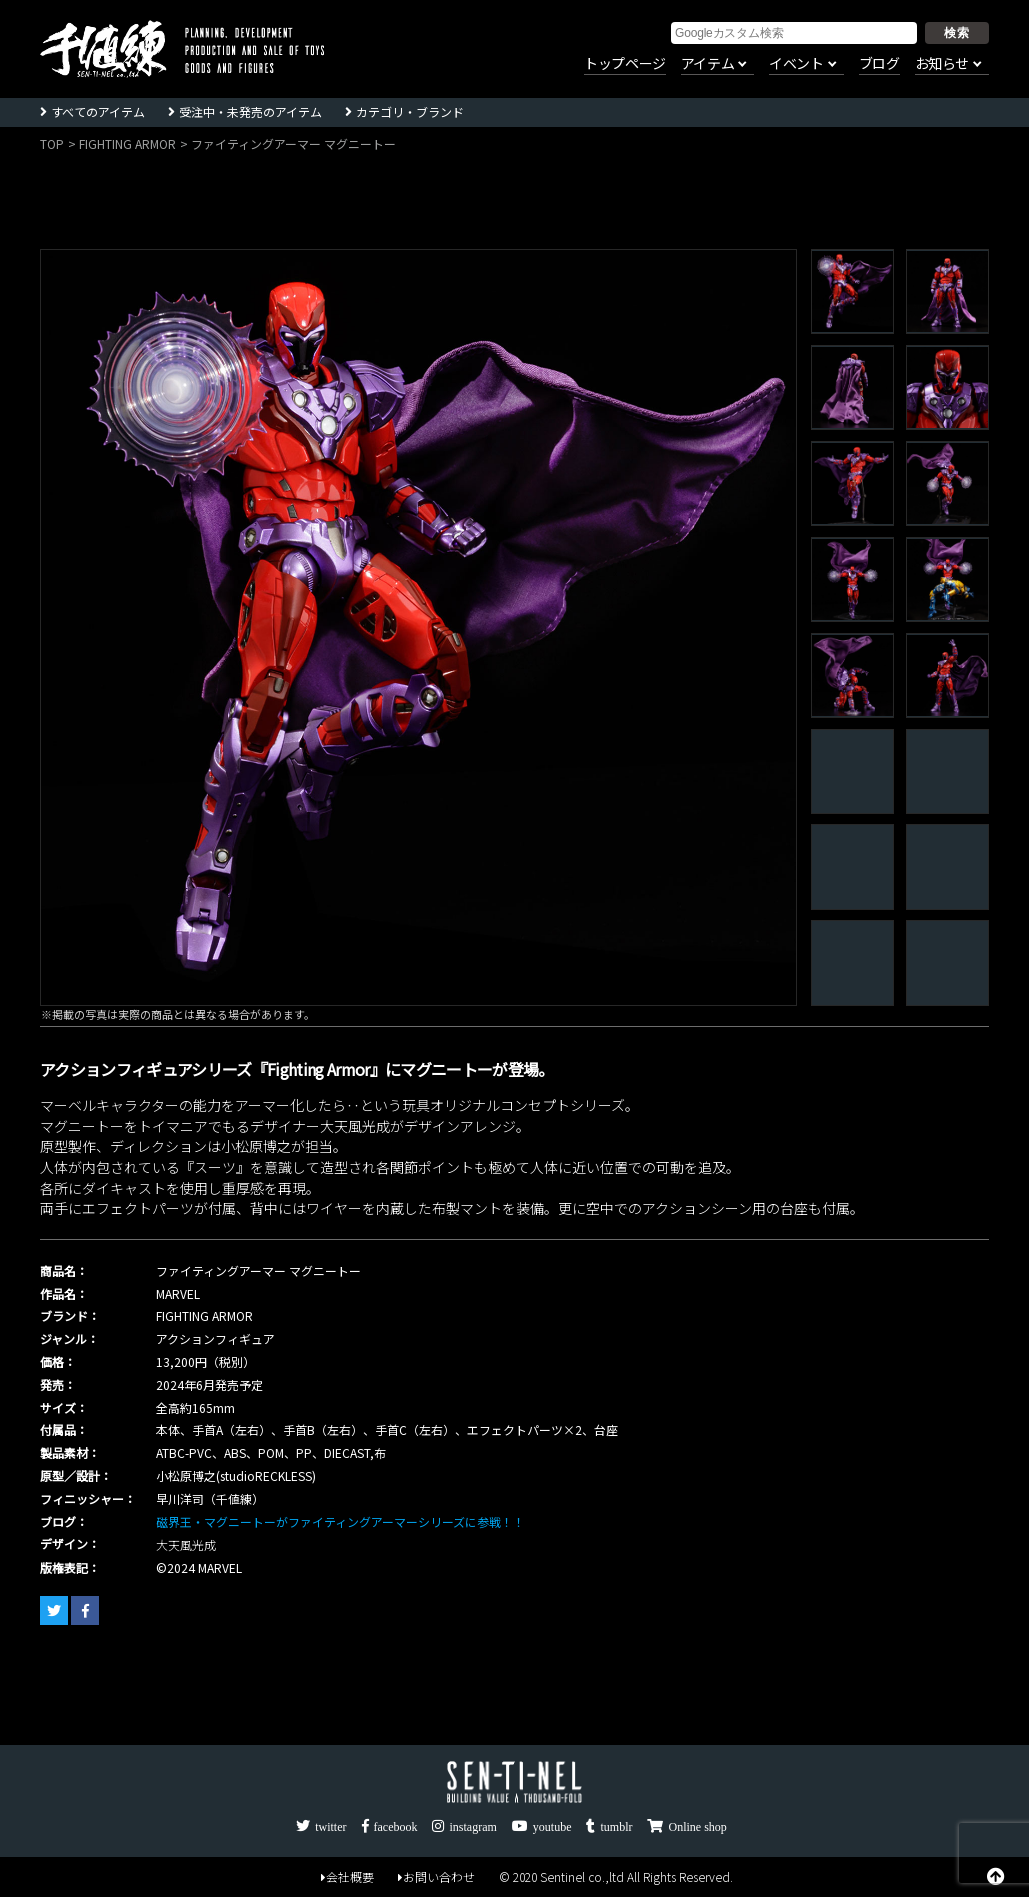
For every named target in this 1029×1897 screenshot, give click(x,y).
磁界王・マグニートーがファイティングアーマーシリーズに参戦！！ (340, 1521)
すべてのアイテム (98, 111)
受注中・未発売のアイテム (250, 111)
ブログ (879, 64)
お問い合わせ (436, 1876)
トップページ (625, 64)
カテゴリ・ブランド (410, 111)
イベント (796, 64)
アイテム (707, 64)
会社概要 (347, 1876)
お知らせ (942, 64)
